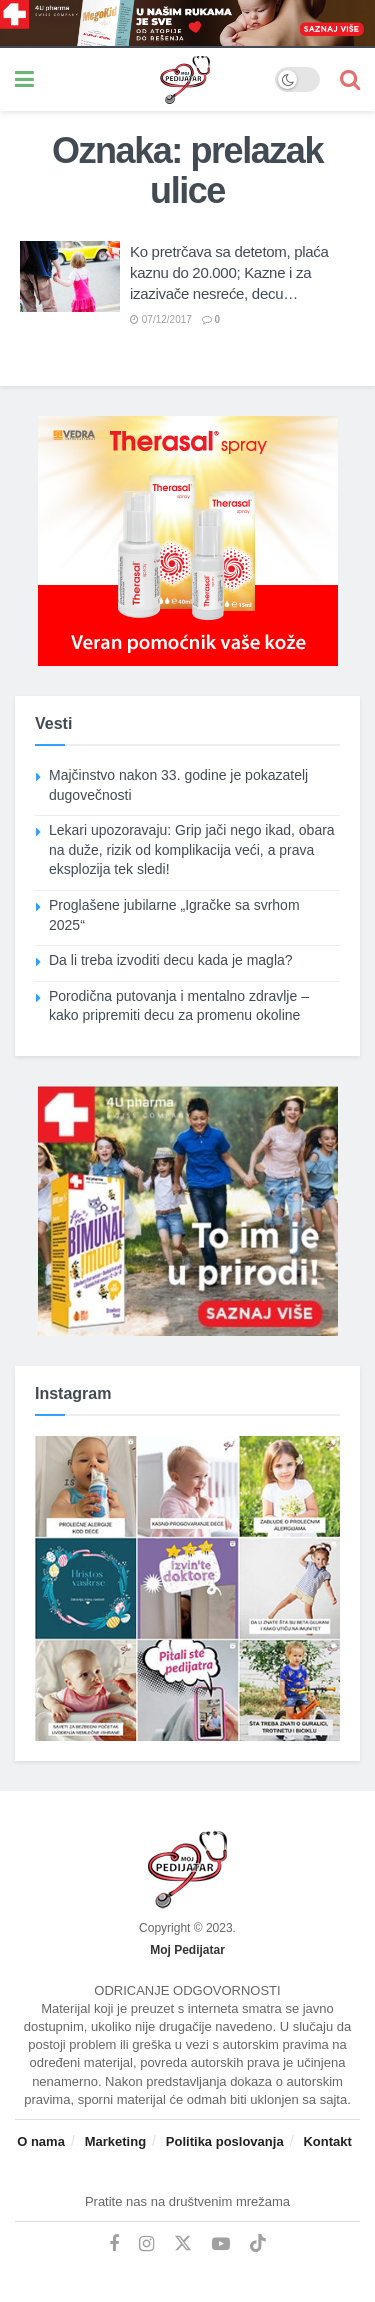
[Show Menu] (24, 79)
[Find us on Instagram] (146, 2244)
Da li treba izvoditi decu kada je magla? (171, 960)
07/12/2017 (161, 319)
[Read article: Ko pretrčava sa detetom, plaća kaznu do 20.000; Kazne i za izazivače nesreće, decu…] (70, 277)
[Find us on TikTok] (258, 2244)
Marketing (115, 2141)
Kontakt (327, 2141)
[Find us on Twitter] (183, 2244)
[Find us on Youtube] (221, 2244)
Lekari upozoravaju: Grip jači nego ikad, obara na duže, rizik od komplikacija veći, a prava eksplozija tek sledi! (192, 849)
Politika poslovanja (225, 2141)
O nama (41, 2141)
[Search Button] (350, 79)
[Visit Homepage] (155, 80)
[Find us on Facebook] (114, 2244)
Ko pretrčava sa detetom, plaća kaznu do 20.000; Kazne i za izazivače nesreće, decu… (229, 272)
